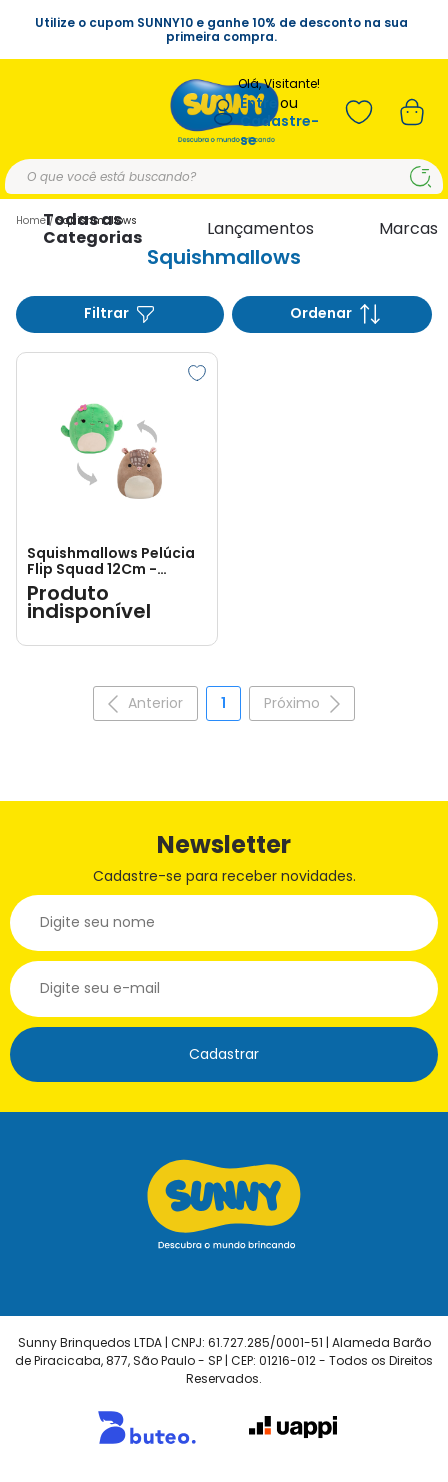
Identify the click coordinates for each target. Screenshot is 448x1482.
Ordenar (335, 313)
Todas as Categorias (92, 228)
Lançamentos (260, 228)
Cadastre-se (279, 130)
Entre (259, 103)
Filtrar (120, 313)
